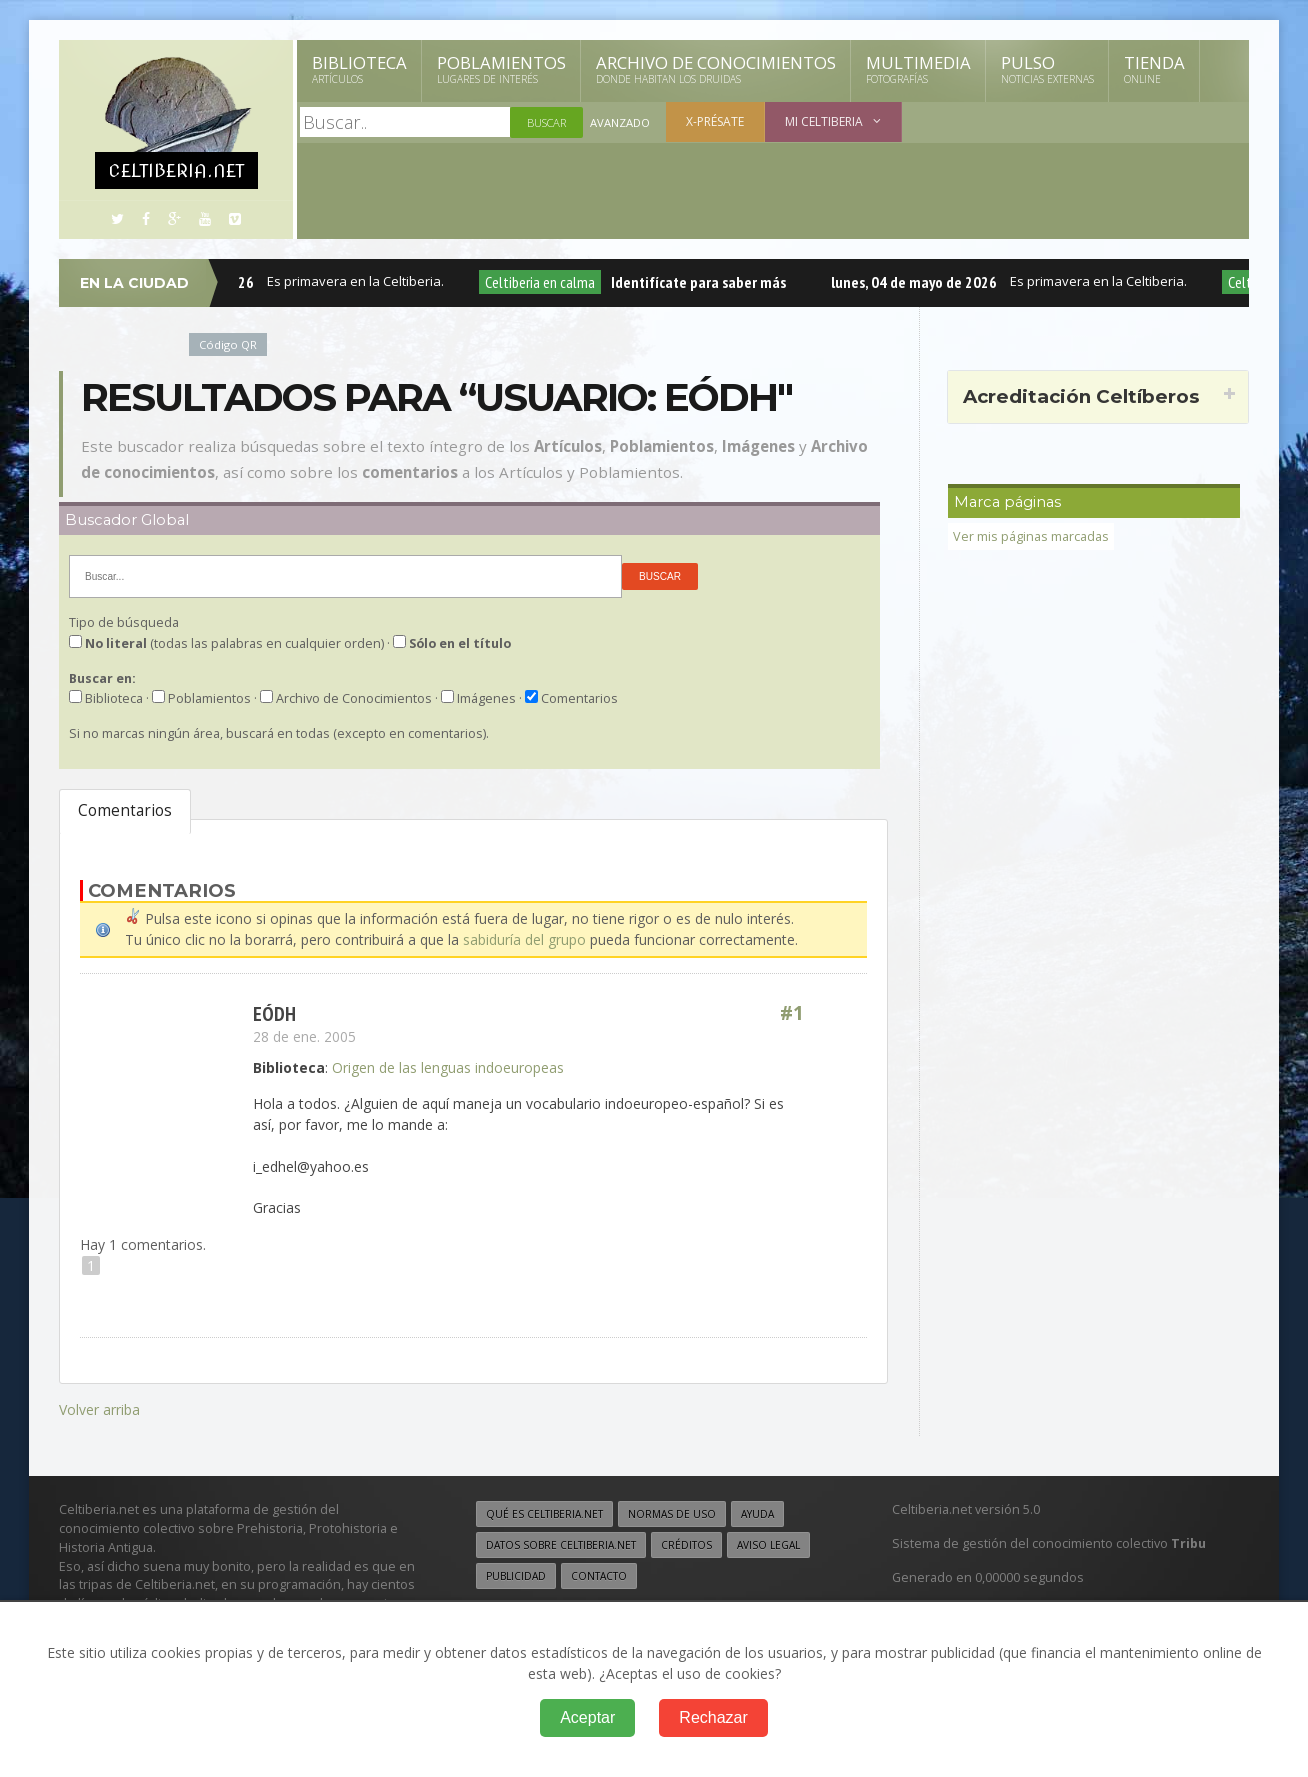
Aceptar (587, 1717)
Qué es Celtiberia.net (544, 1511)
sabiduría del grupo (524, 939)
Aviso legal (768, 1542)
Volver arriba (99, 1407)
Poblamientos (501, 69)
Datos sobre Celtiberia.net (561, 1542)
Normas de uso (672, 1511)
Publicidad (516, 1573)
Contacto (599, 1573)
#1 (792, 1012)
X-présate (715, 121)
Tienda (1154, 69)
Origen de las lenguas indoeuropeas (448, 1066)
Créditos (686, 1542)
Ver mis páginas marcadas (1031, 536)
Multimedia (918, 69)
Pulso (1047, 69)
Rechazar (713, 1717)
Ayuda (757, 1511)
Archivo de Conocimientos (716, 69)
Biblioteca (359, 69)
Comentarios (125, 810)
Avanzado (620, 122)
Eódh (274, 1012)
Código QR (228, 344)
